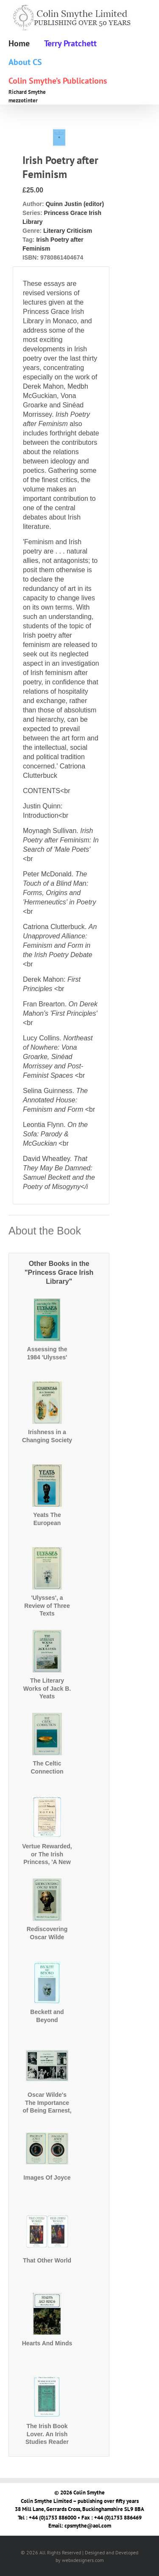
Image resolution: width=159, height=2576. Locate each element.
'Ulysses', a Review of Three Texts (47, 1605)
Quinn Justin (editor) (74, 204)
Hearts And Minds (47, 2343)
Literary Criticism (67, 230)
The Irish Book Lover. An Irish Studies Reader (47, 2434)
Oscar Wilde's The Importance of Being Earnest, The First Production (46, 2110)
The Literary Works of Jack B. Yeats (47, 1688)
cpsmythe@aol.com (87, 2525)
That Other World (47, 2260)
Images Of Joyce (46, 2177)
